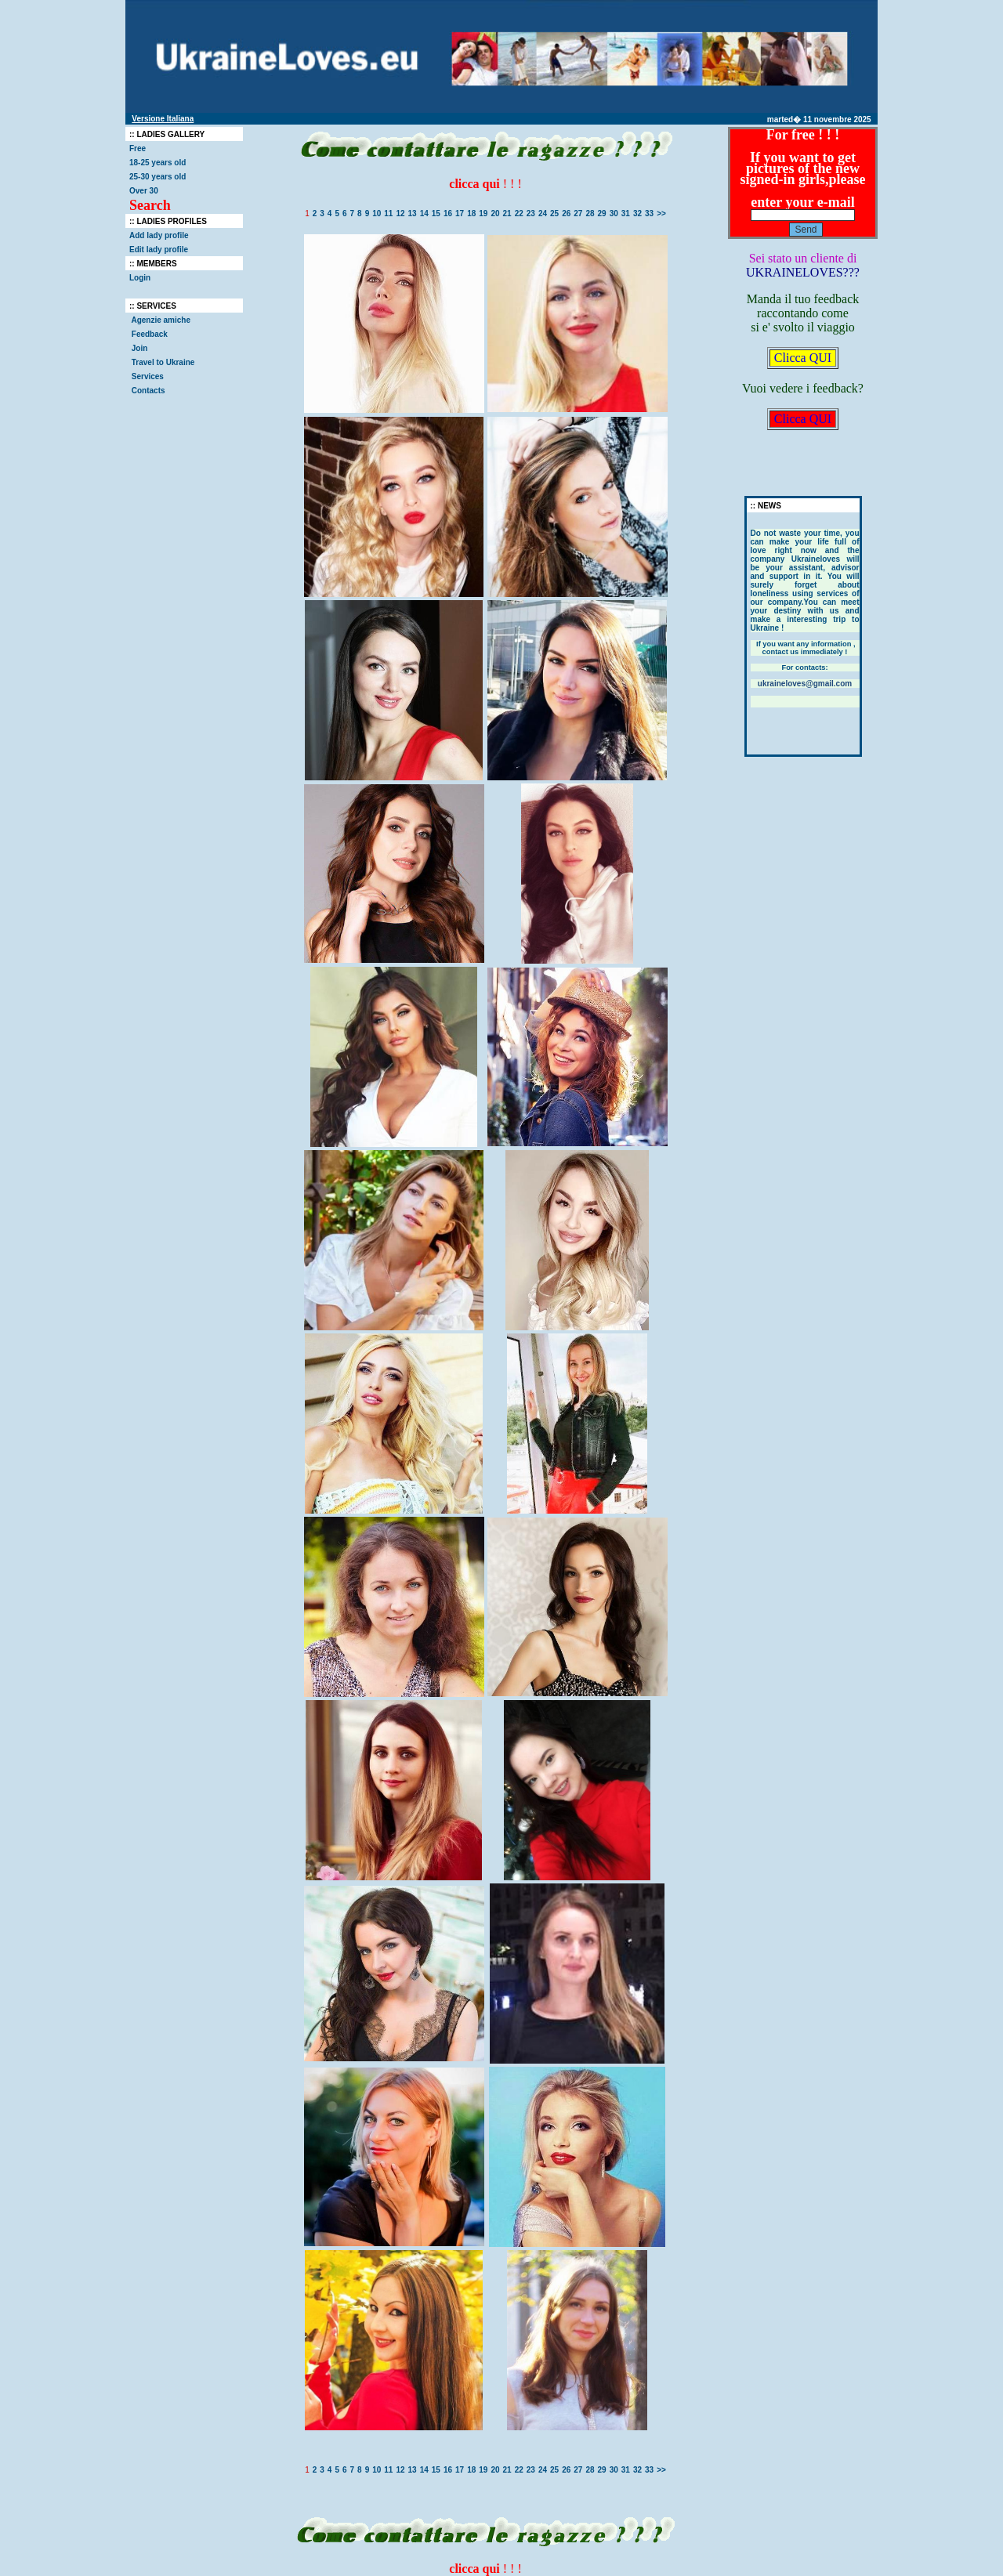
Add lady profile (159, 235)
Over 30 (143, 190)
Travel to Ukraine (164, 362)
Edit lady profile (158, 249)
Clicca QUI (802, 357)
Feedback (149, 334)
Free (137, 148)
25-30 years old (157, 176)
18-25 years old (157, 162)
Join (139, 348)
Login (139, 277)
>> (661, 213)
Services (147, 376)
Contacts (148, 390)
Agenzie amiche (161, 320)
